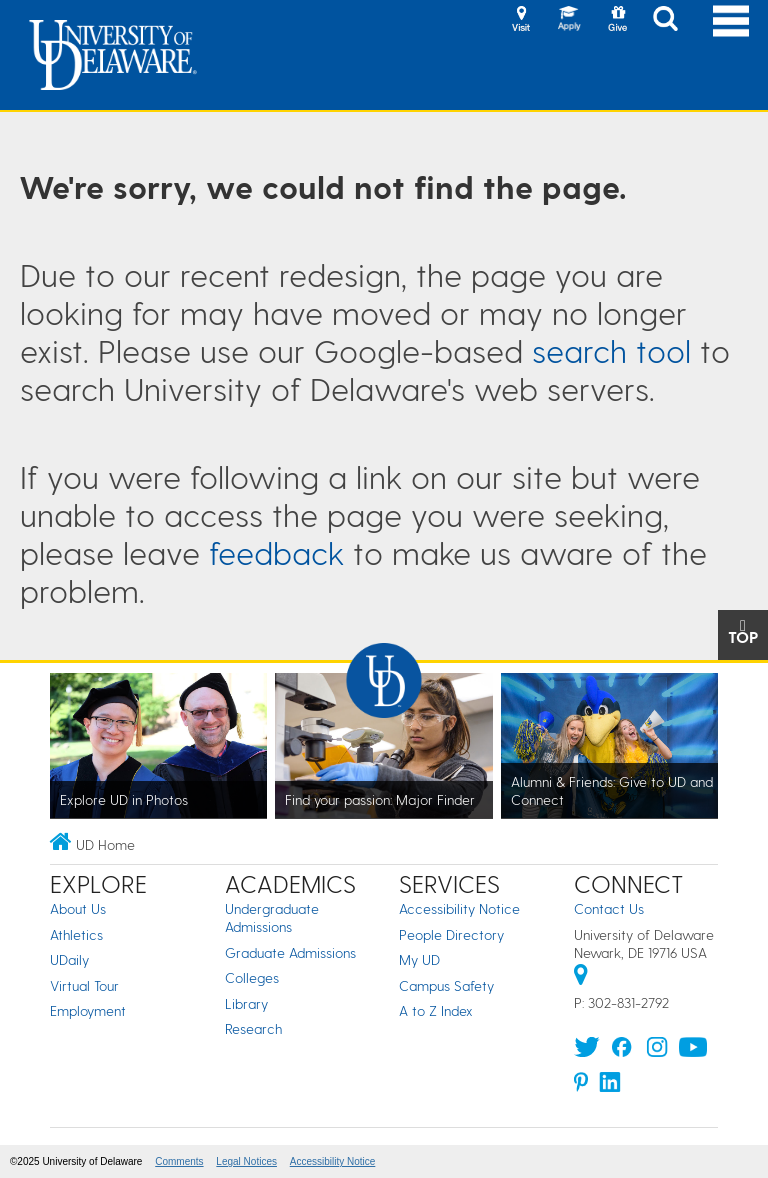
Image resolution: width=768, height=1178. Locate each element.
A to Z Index (436, 1010)
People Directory (451, 934)
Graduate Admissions (290, 952)
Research (253, 1028)
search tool (611, 350)
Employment (88, 1010)
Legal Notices (246, 1161)
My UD (419, 959)
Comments (179, 1161)
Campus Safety (446, 985)
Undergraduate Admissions (272, 917)
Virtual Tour (84, 985)
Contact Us (609, 908)
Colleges (252, 977)
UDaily (69, 959)
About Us (78, 908)
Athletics (76, 934)
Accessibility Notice (459, 908)
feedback (276, 552)
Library (246, 1003)
